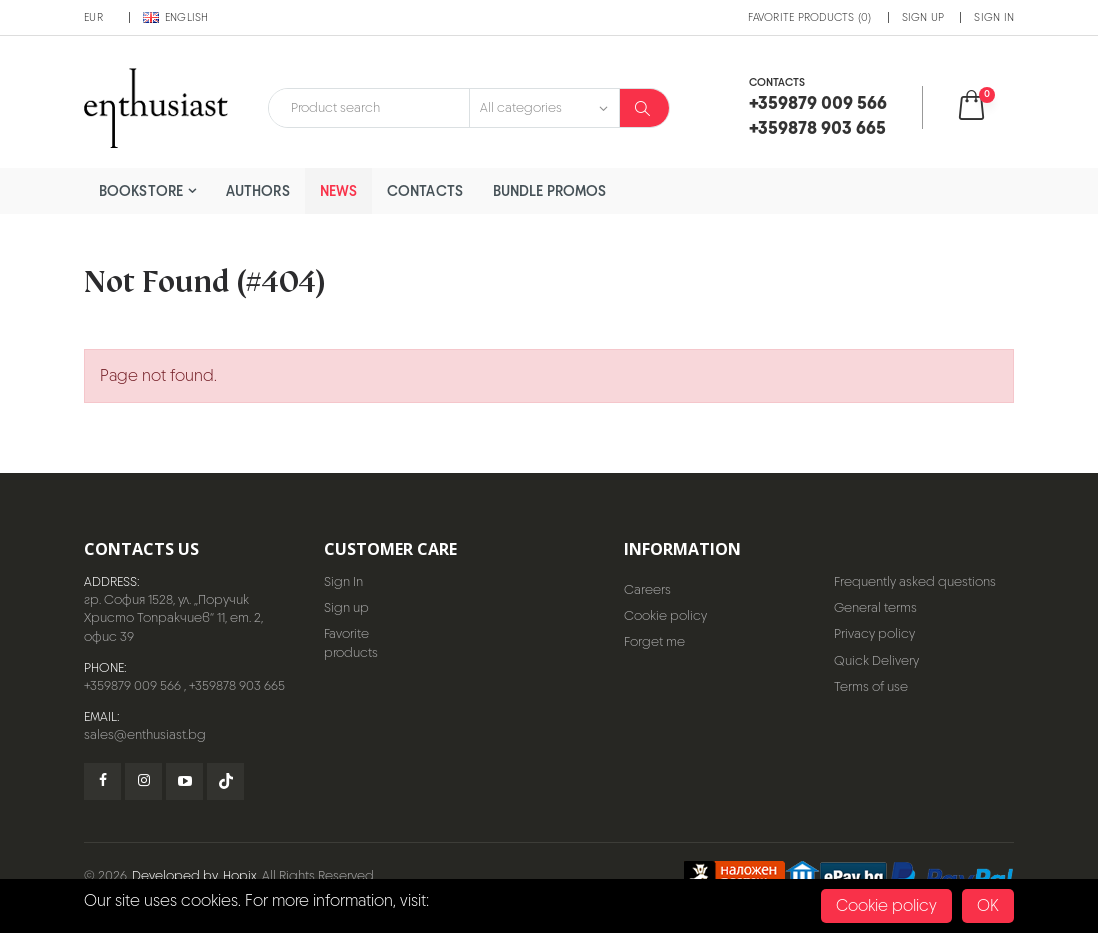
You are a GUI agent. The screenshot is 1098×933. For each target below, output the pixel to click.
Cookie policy (665, 615)
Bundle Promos (549, 190)
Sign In (994, 17)
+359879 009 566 (132, 685)
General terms (875, 607)
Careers (647, 589)
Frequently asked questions (915, 581)
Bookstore (141, 190)
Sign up (923, 17)
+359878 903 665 (237, 685)
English (176, 17)
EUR (93, 17)
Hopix (240, 875)
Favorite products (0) (809, 17)
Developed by (175, 875)
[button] (984, 107)
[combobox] (369, 108)
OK (988, 905)
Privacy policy (874, 633)
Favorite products (351, 642)
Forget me (654, 641)
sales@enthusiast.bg (145, 734)
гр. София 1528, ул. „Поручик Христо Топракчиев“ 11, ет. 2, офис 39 (173, 617)
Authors (258, 190)
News (338, 190)
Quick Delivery (876, 660)
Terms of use (871, 686)
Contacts (425, 190)
